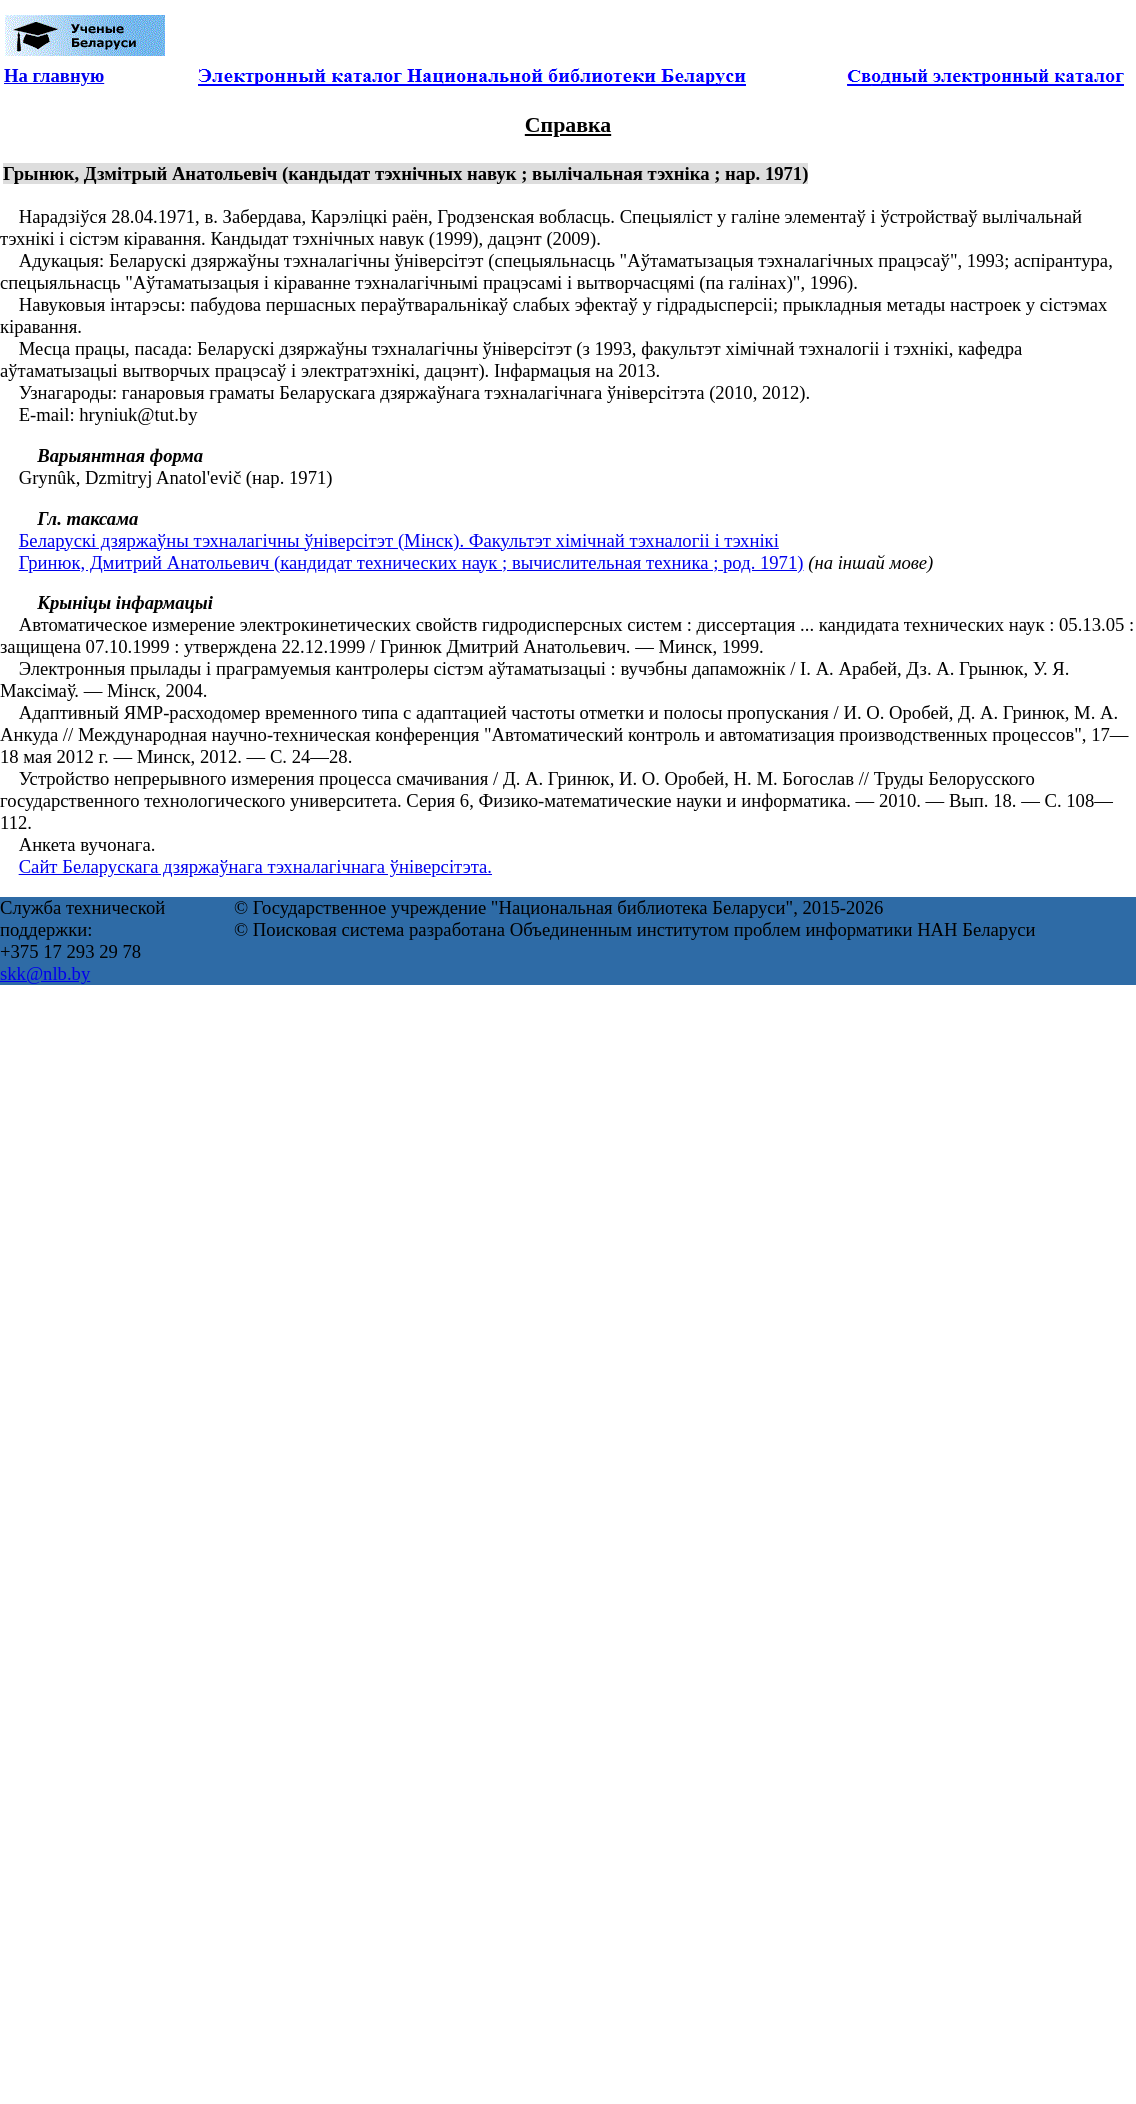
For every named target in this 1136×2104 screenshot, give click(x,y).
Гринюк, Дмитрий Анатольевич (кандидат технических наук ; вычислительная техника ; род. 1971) (411, 562)
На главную (54, 75)
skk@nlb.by (45, 973)
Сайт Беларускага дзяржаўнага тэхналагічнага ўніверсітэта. (255, 866)
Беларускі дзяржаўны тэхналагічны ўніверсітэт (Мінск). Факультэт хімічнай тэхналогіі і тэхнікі (399, 540)
